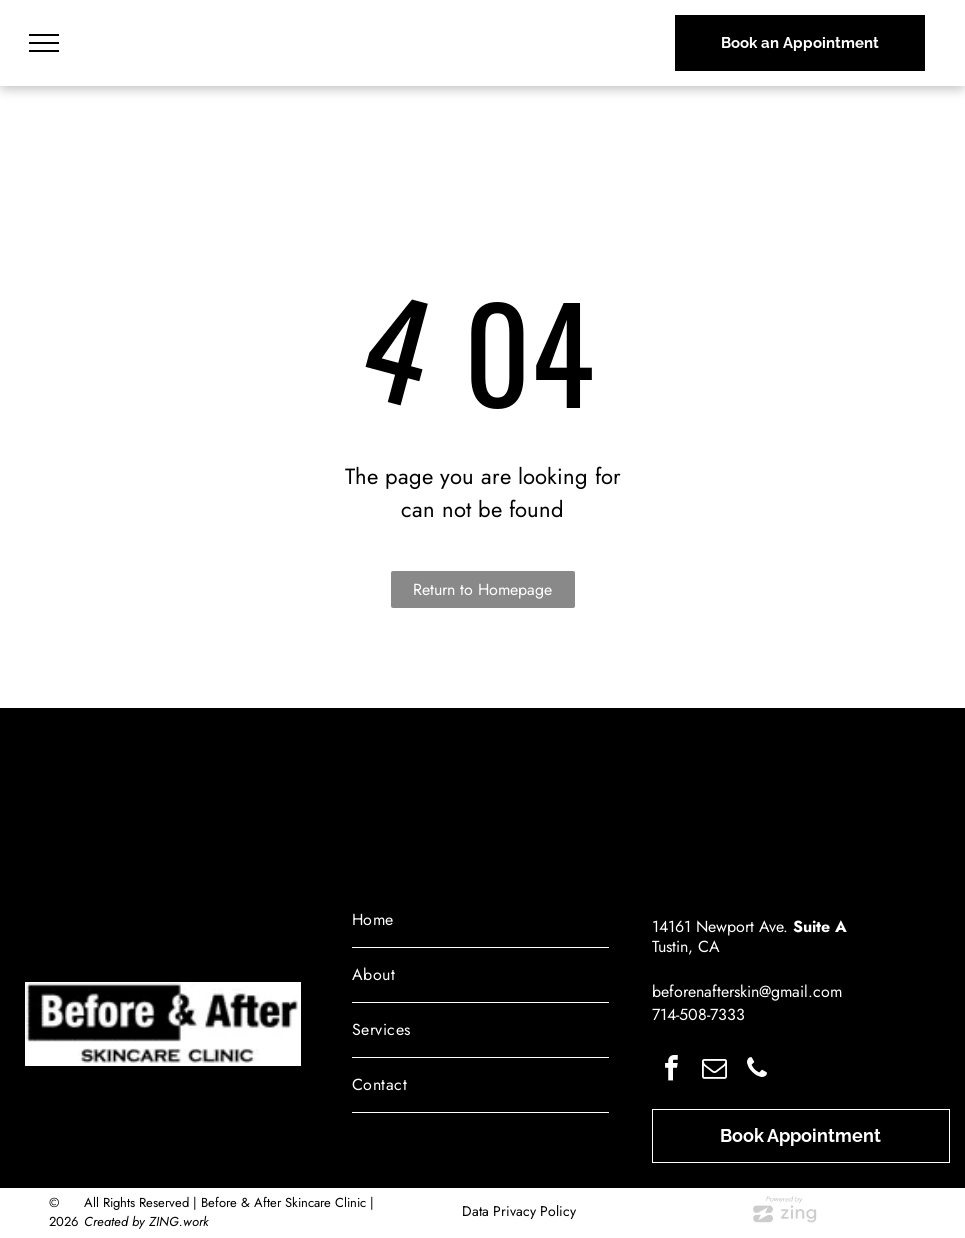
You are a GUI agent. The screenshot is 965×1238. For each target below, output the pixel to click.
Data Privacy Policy (519, 1211)
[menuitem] (481, 920)
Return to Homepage (482, 589)
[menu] (44, 43)
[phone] (757, 1070)
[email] (714, 1070)
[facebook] (671, 1070)
